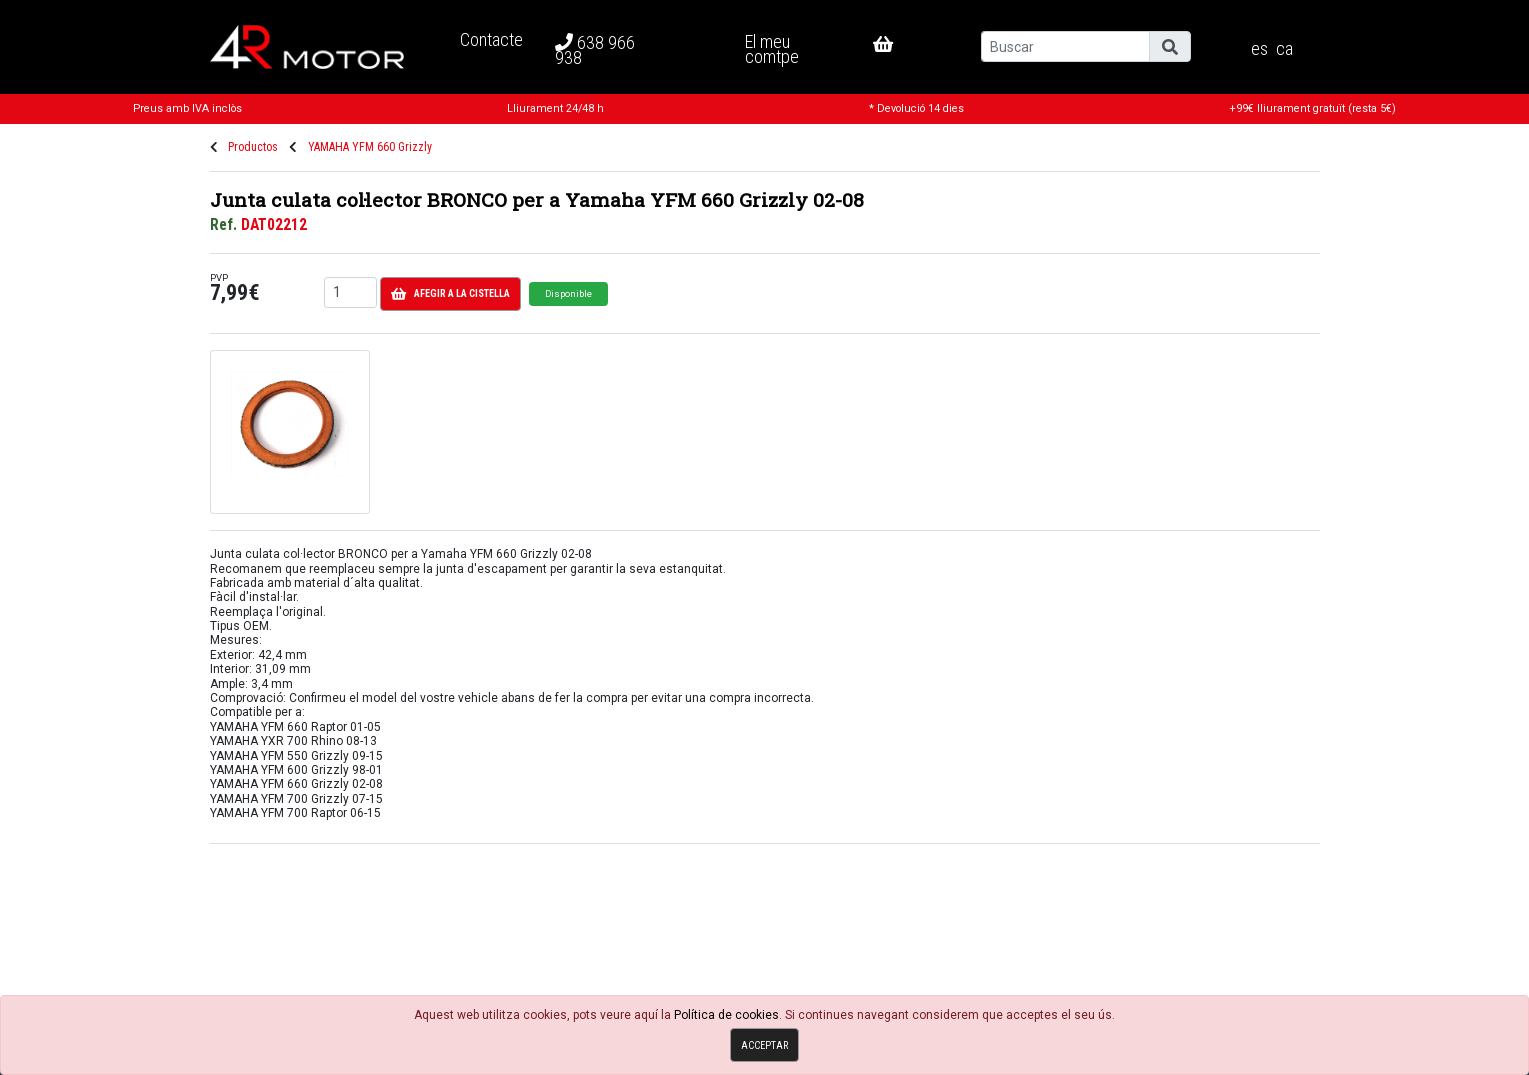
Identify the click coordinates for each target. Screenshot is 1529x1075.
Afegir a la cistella (450, 294)
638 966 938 (595, 50)
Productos (253, 147)
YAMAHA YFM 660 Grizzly (370, 147)
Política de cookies (726, 1015)
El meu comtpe (772, 48)
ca (1284, 49)
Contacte (491, 39)
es (1259, 49)
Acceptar (764, 1045)
